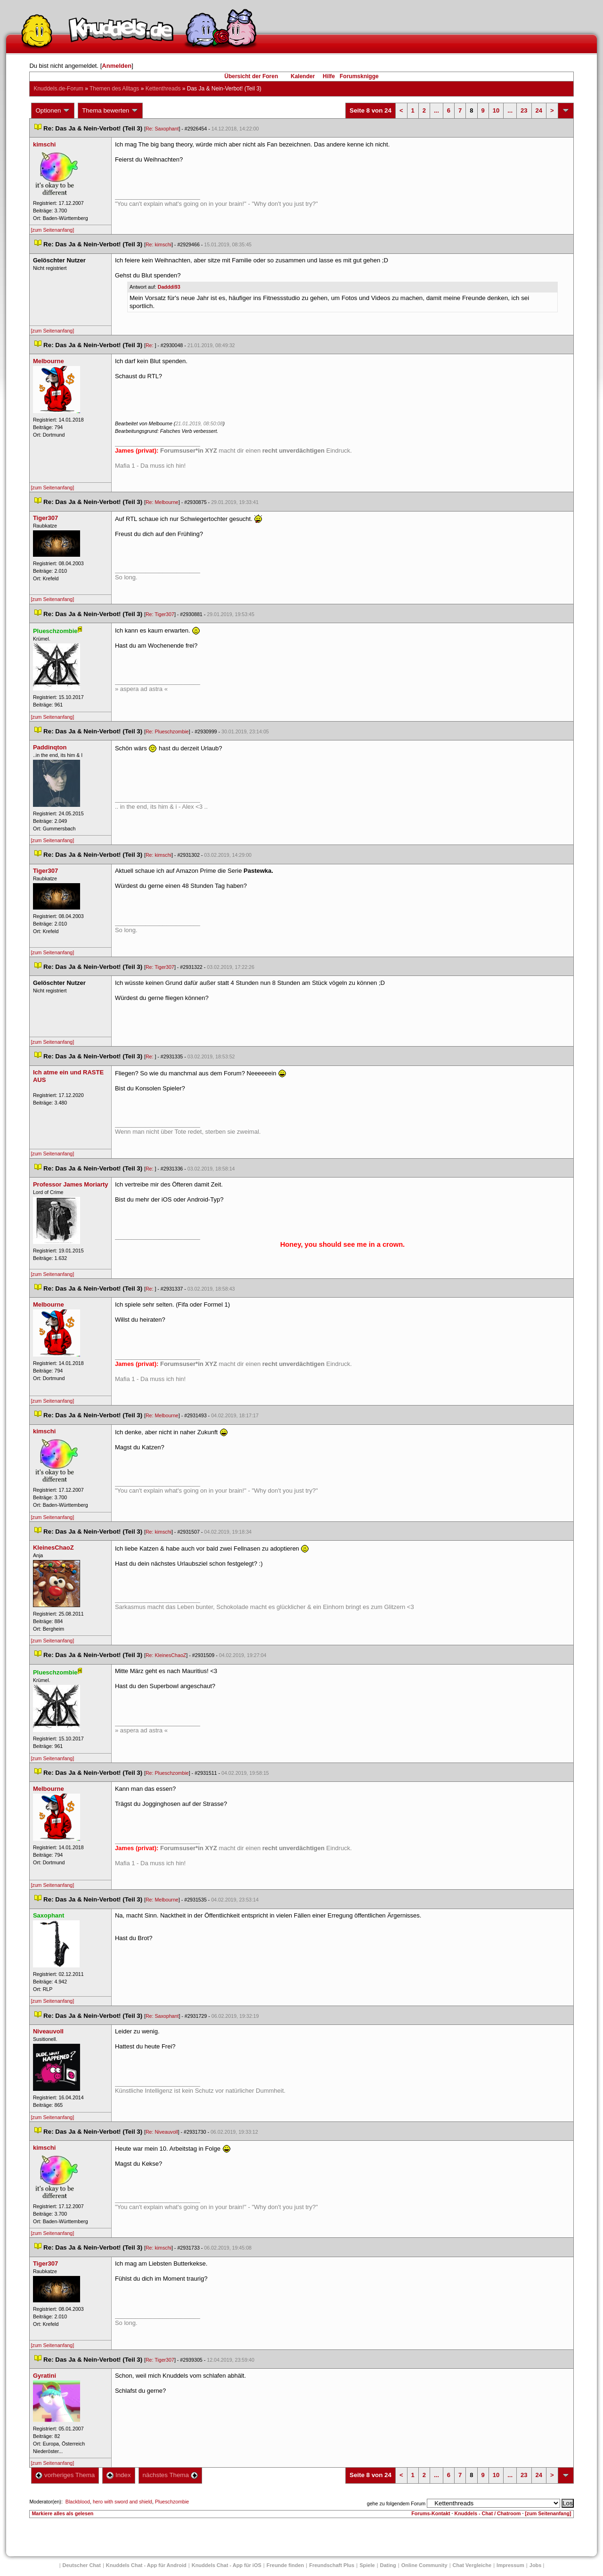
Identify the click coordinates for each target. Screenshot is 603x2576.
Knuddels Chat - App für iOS (226, 2565)
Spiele (367, 2565)
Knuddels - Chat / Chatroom (488, 2513)
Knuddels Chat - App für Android (146, 2565)
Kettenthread (163, 88)
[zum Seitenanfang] (52, 230)
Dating (388, 2565)
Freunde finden (285, 2565)
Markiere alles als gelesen (62, 2513)
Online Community (424, 2565)
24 (539, 110)
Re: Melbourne (162, 502)
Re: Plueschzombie (167, 731)
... (436, 110)
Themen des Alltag (114, 88)
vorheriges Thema (65, 2474)
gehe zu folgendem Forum (396, 2503)
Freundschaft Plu (331, 2565)
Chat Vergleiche (472, 2565)
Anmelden (116, 65)
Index (118, 2474)
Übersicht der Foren (251, 76)
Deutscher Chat (82, 2565)
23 (524, 110)
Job (536, 2565)
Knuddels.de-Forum (58, 88)
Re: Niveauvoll (162, 2132)
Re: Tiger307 (160, 614)
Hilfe (329, 76)
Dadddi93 (169, 287)
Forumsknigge (359, 76)
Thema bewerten (110, 110)
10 (496, 110)
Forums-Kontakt (430, 2513)
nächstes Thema (170, 2474)
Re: (150, 345)
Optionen (52, 110)
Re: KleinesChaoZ (166, 1655)
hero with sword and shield (122, 2501)
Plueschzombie (172, 2501)
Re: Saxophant (162, 128)
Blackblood (77, 2501)
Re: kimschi (158, 244)
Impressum (510, 2565)
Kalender (303, 76)
